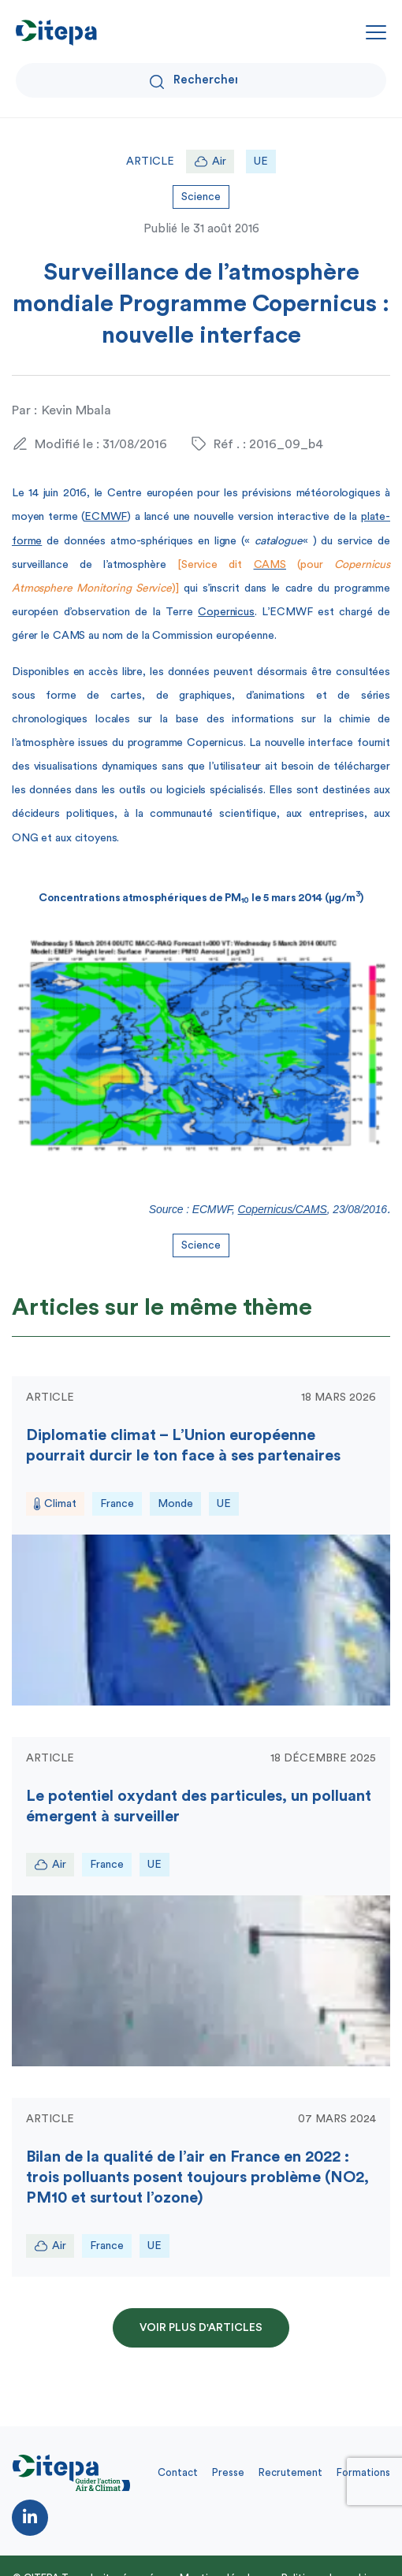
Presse (228, 2472)
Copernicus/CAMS (282, 1209)
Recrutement (290, 2472)
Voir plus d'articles (201, 2327)
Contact (178, 2472)
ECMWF (105, 516)
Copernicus (226, 612)
